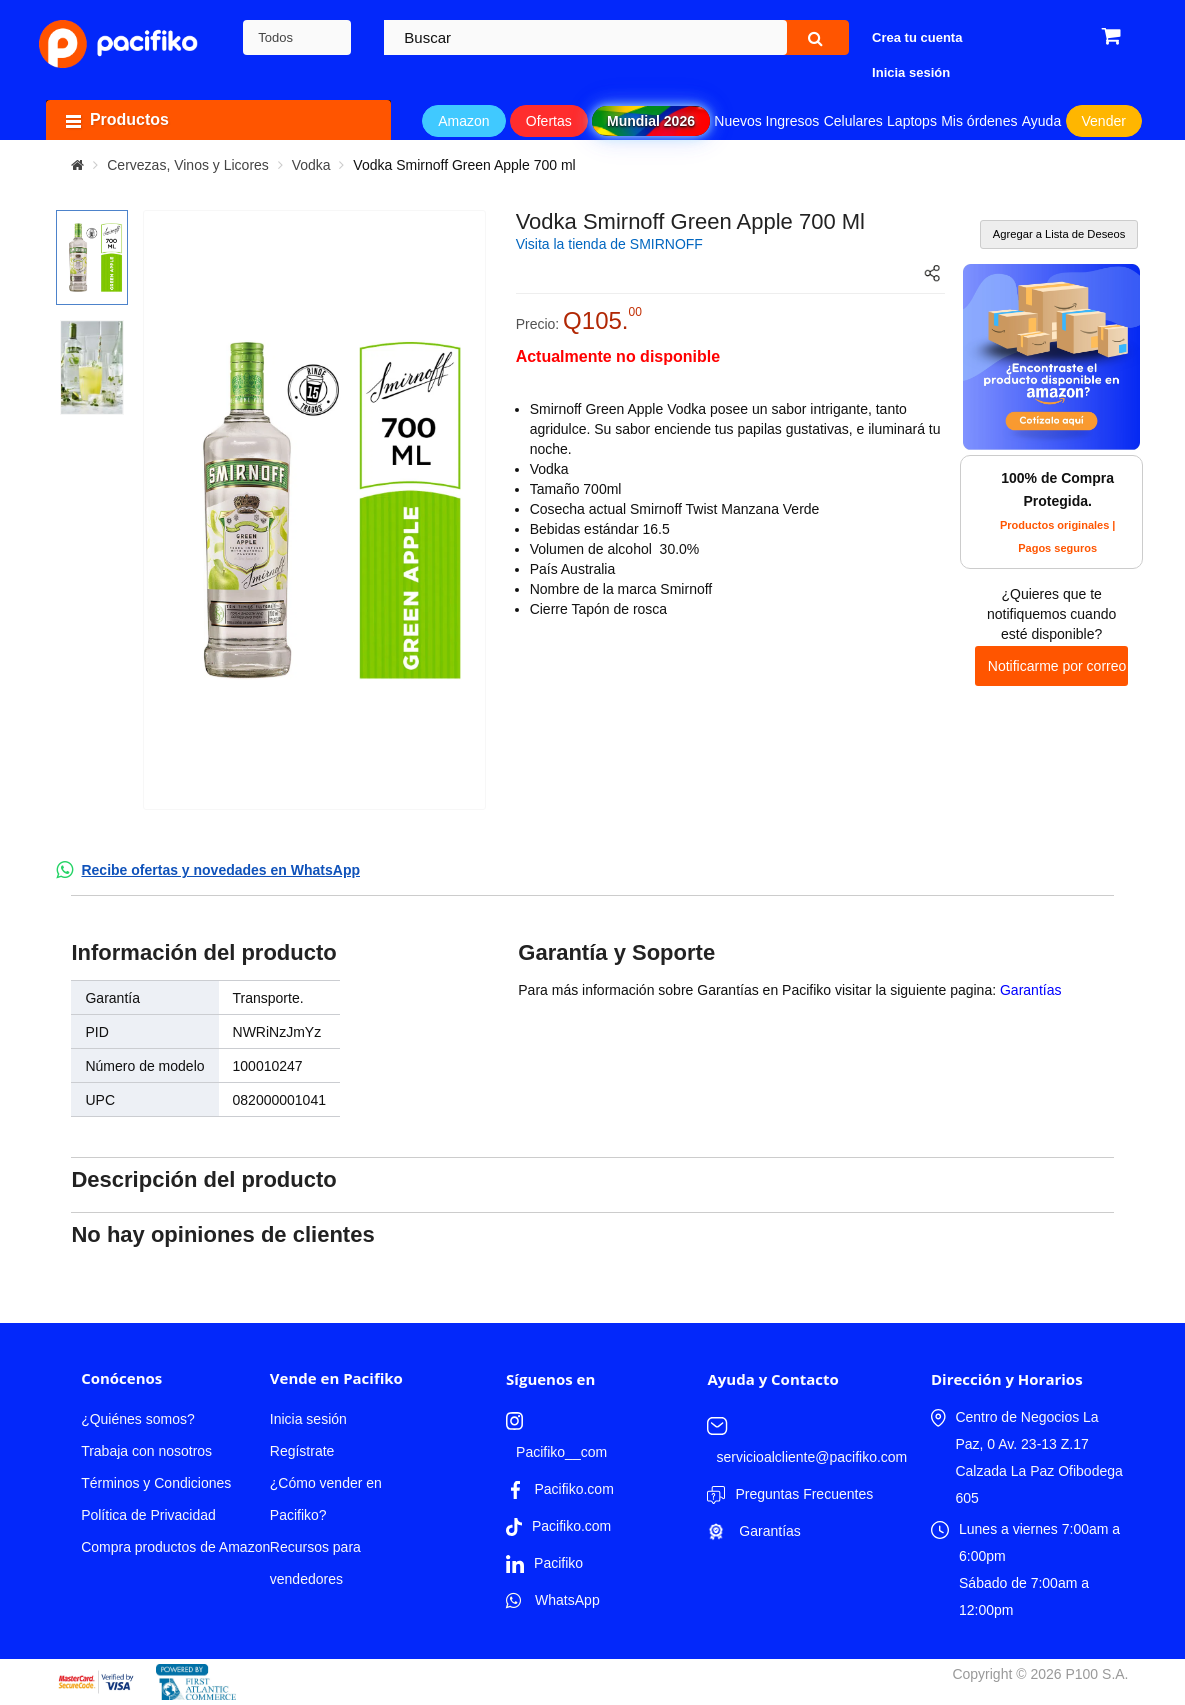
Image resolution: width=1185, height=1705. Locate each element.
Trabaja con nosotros (146, 1451)
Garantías (1030, 990)
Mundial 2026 (651, 121)
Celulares (853, 121)
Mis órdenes (979, 121)
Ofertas (549, 121)
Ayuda (1041, 121)
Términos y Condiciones (156, 1483)
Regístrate (302, 1451)
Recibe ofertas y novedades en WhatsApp (220, 870)
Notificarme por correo (1057, 666)
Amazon (463, 121)
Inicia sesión (308, 1419)
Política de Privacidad (148, 1515)
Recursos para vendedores (315, 1563)
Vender (1104, 121)
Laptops (912, 121)
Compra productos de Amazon (175, 1547)
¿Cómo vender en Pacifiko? (326, 1499)
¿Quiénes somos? (138, 1419)
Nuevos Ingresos (766, 121)
